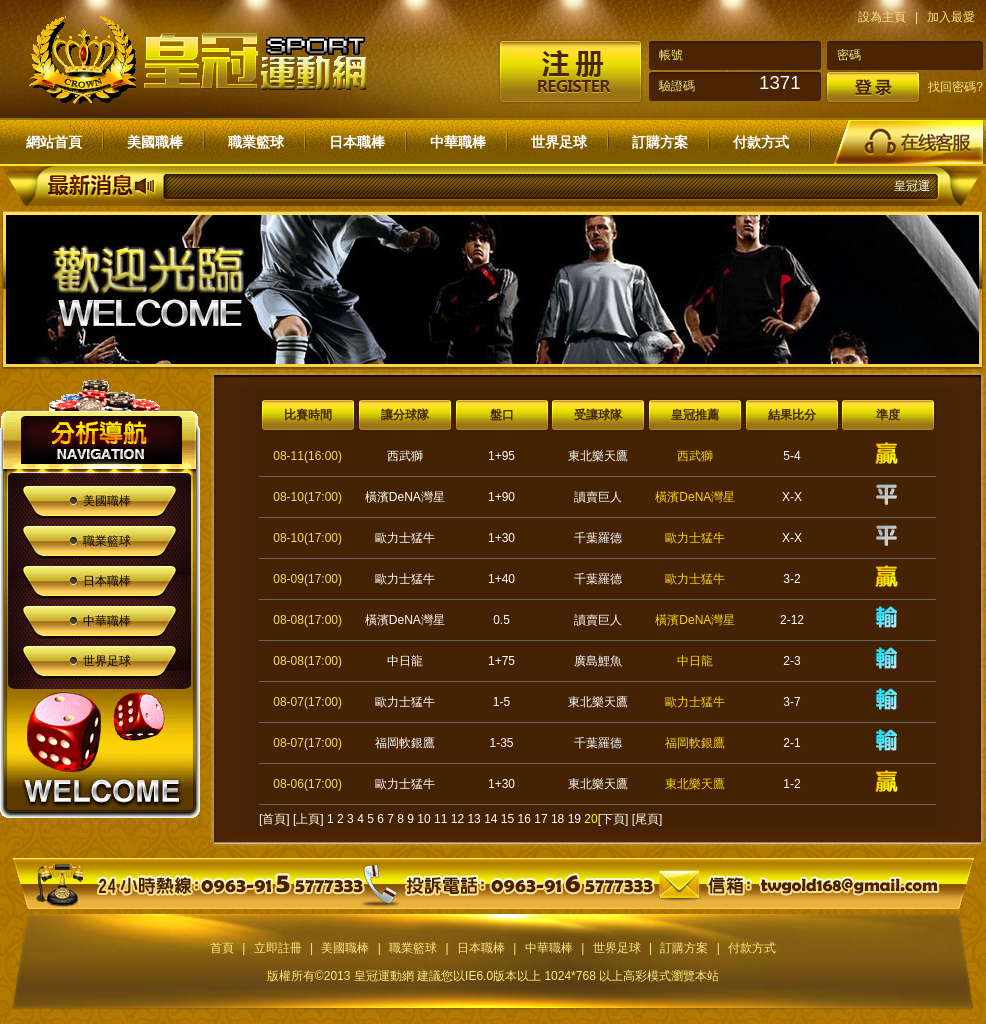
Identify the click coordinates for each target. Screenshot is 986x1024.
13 (473, 819)
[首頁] (274, 819)
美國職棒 (155, 142)
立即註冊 (278, 948)
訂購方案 (660, 142)
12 (457, 819)
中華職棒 (458, 142)
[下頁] (613, 819)
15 (507, 819)
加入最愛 (951, 17)
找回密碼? (955, 87)
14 (490, 819)
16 (524, 819)
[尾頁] (647, 819)
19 (574, 819)
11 (440, 819)
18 (557, 819)
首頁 (222, 948)
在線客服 (908, 142)
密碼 (849, 55)
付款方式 (761, 142)
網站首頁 (54, 142)
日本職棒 (357, 142)
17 (540, 819)
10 (423, 819)
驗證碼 (677, 86)
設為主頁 (882, 17)
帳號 (671, 55)
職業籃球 (256, 142)
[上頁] (308, 819)
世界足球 (559, 142)
